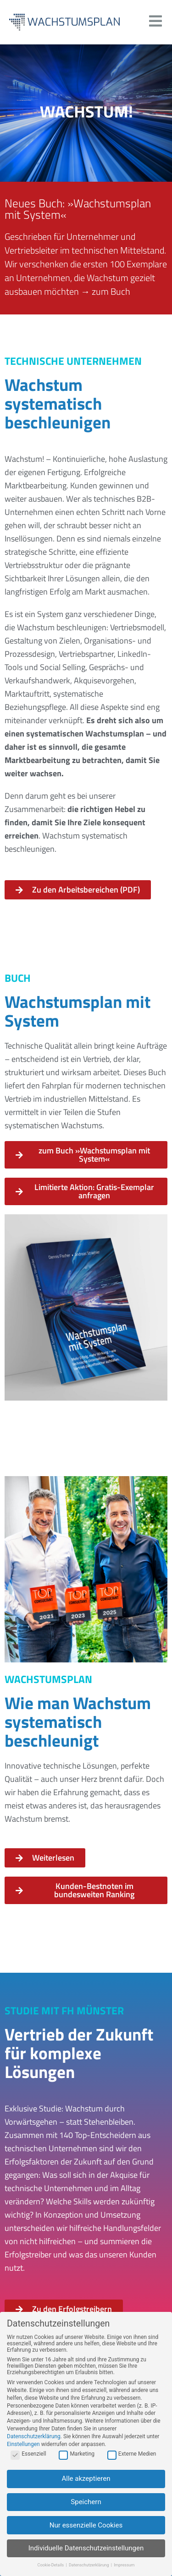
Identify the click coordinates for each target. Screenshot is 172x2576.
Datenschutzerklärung (34, 2439)
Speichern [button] (86, 2504)
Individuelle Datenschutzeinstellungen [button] (86, 2551)
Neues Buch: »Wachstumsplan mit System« (78, 209)
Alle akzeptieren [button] (86, 2481)
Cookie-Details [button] (51, 2567)
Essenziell (28, 2456)
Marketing (76, 2456)
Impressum (124, 2567)
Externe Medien (131, 2456)
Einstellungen (23, 2447)
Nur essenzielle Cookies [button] (86, 2528)
